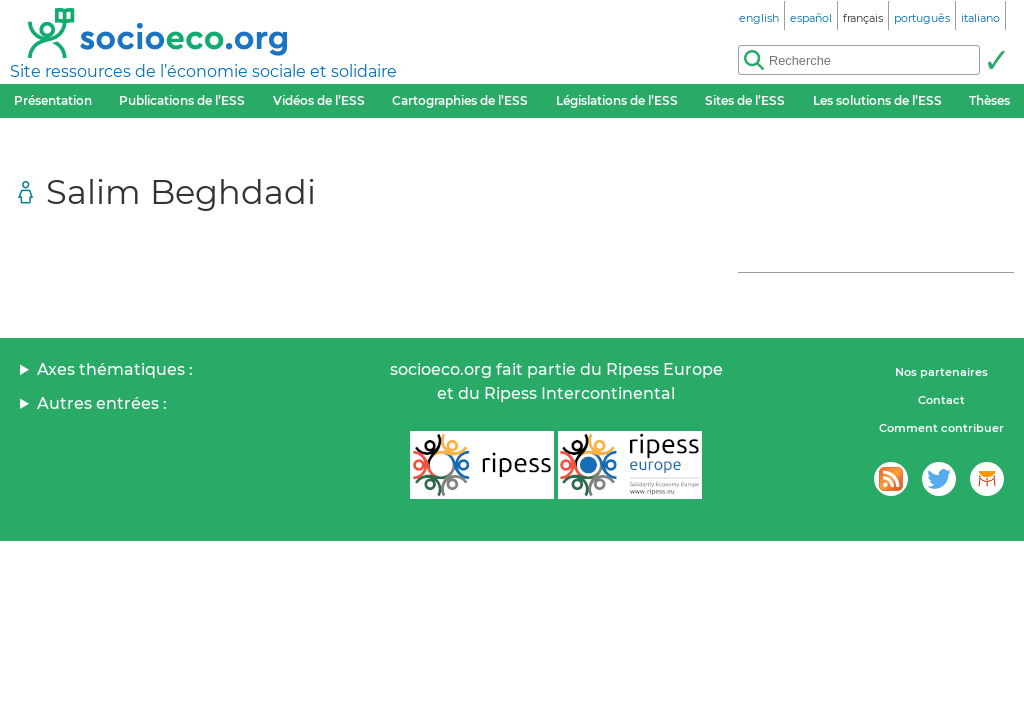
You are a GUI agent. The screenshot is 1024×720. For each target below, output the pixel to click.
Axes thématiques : (115, 369)
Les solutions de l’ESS (877, 100)
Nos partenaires (941, 372)
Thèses (989, 100)
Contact (941, 400)
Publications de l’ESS (182, 100)
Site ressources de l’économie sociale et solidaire (203, 71)
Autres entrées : (102, 403)
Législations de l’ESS (617, 100)
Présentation (53, 100)
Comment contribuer (941, 428)
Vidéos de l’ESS (319, 100)
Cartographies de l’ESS (460, 100)
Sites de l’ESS (745, 100)
